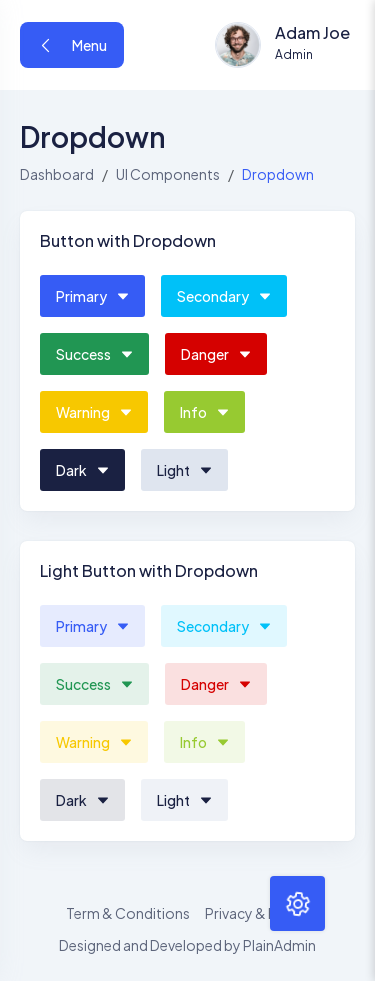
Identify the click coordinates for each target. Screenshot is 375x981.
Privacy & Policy (257, 913)
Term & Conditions (128, 913)
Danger (216, 354)
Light (184, 470)
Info (204, 412)
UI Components (168, 174)
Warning (94, 412)
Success (94, 354)
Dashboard (57, 174)
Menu (72, 45)
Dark (82, 470)
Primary (92, 296)
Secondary (224, 296)
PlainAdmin (279, 945)
